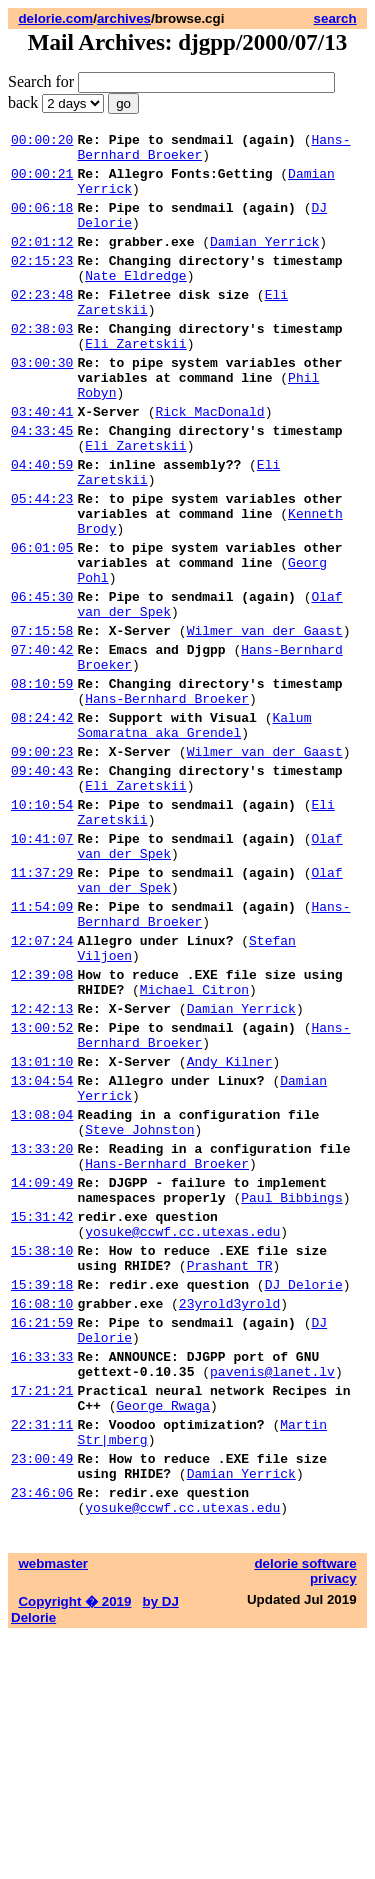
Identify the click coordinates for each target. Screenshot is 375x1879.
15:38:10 (42, 1448)
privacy (333, 1821)
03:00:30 (42, 404)
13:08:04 (42, 1288)
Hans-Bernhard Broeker (167, 800)
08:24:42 (42, 822)
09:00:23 (42, 862)
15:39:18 (42, 1488)
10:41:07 (42, 964)
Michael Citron (194, 1142)
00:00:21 (42, 182)
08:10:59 (42, 782)
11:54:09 (42, 1044)
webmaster (53, 1806)
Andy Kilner (230, 1226)
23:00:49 (42, 1692)
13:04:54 (42, 1248)
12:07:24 (42, 1084)
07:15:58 (42, 720)
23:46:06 (42, 1732)
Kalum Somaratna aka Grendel (194, 831)
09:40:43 (42, 884)
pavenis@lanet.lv (272, 1590)
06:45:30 (42, 680)
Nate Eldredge (135, 302)
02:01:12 (42, 262)
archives (124, 18)
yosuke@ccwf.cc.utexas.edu (182, 1426)
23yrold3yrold (229, 1510)
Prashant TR (230, 1466)
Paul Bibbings (291, 1386)
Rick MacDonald (209, 462)
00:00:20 (42, 142)
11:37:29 (42, 1004)
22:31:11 (42, 1652)
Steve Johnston (139, 1306)
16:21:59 (42, 1532)
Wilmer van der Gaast (265, 720)
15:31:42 (42, 1408)
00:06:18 (42, 222)
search (335, 18)
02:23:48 (42, 324)
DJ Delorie (304, 1488)
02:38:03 (42, 364)
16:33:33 (42, 1572)
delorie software (305, 1806)
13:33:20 (42, 1328)
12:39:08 (42, 1124)
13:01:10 (42, 1226)
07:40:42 (42, 742)
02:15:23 (42, 284)
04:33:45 (42, 484)
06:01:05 (42, 622)
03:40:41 (42, 462)
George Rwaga (163, 1630)
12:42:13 (42, 1164)
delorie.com (55, 18)
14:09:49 (42, 1368)
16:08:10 (42, 1510)
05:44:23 (42, 564)
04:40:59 (42, 524)
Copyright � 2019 (74, 1844)
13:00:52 (42, 1186)
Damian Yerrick (264, 262)
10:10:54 (42, 924)
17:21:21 (42, 1612)
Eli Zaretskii (135, 382)
